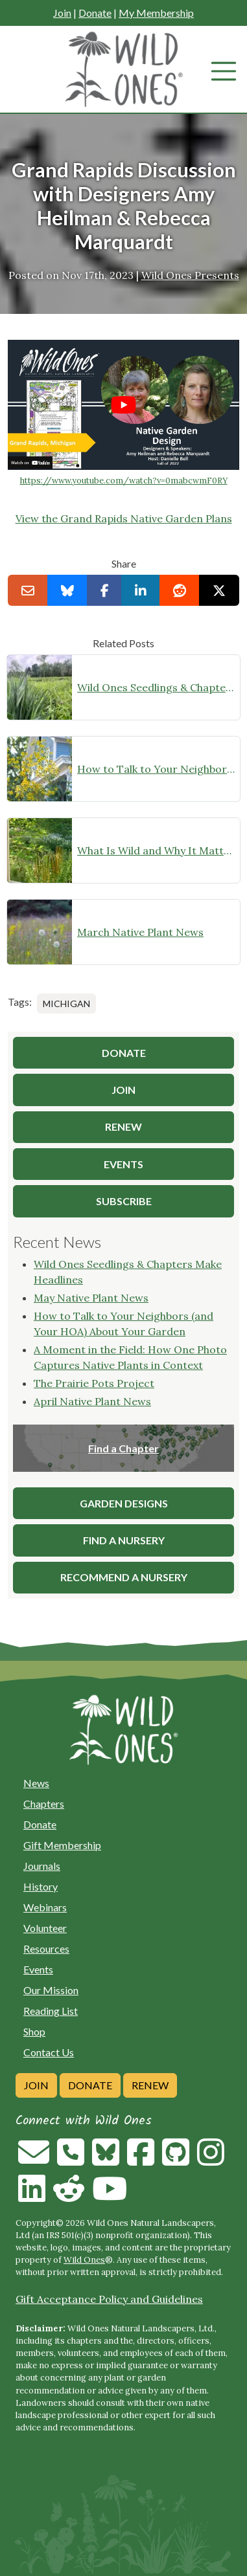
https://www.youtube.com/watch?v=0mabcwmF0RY (124, 480)
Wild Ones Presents (190, 275)
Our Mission (50, 1990)
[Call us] (70, 2159)
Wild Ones (84, 2259)
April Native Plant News (92, 1401)
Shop (34, 2031)
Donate (95, 12)
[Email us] (34, 2159)
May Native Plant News (91, 1297)
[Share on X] (219, 590)
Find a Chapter (123, 1448)
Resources (46, 1948)
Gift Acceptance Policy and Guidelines (109, 2299)
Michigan (66, 1003)
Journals (41, 1866)
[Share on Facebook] (105, 590)
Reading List (50, 2010)
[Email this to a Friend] (28, 590)
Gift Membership (62, 1845)
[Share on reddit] (179, 590)
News (36, 1783)
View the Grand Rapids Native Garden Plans (124, 518)
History (40, 1886)
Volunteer (45, 1928)
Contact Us (48, 2052)
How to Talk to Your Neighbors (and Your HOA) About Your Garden (156, 768)
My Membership (156, 12)
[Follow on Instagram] (210, 2159)
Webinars (45, 1907)
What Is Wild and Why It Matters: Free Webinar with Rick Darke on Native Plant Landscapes (156, 850)
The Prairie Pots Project (94, 1383)
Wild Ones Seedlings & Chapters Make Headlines (156, 687)
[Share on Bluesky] (67, 590)
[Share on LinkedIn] (140, 590)
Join (62, 12)
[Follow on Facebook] (140, 2159)
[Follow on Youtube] (109, 2196)
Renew (150, 2085)
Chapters (43, 1803)
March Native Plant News (140, 932)
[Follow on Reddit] (69, 2196)
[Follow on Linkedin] (32, 2196)
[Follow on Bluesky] (105, 2159)
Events (38, 1969)
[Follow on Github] (175, 2159)
